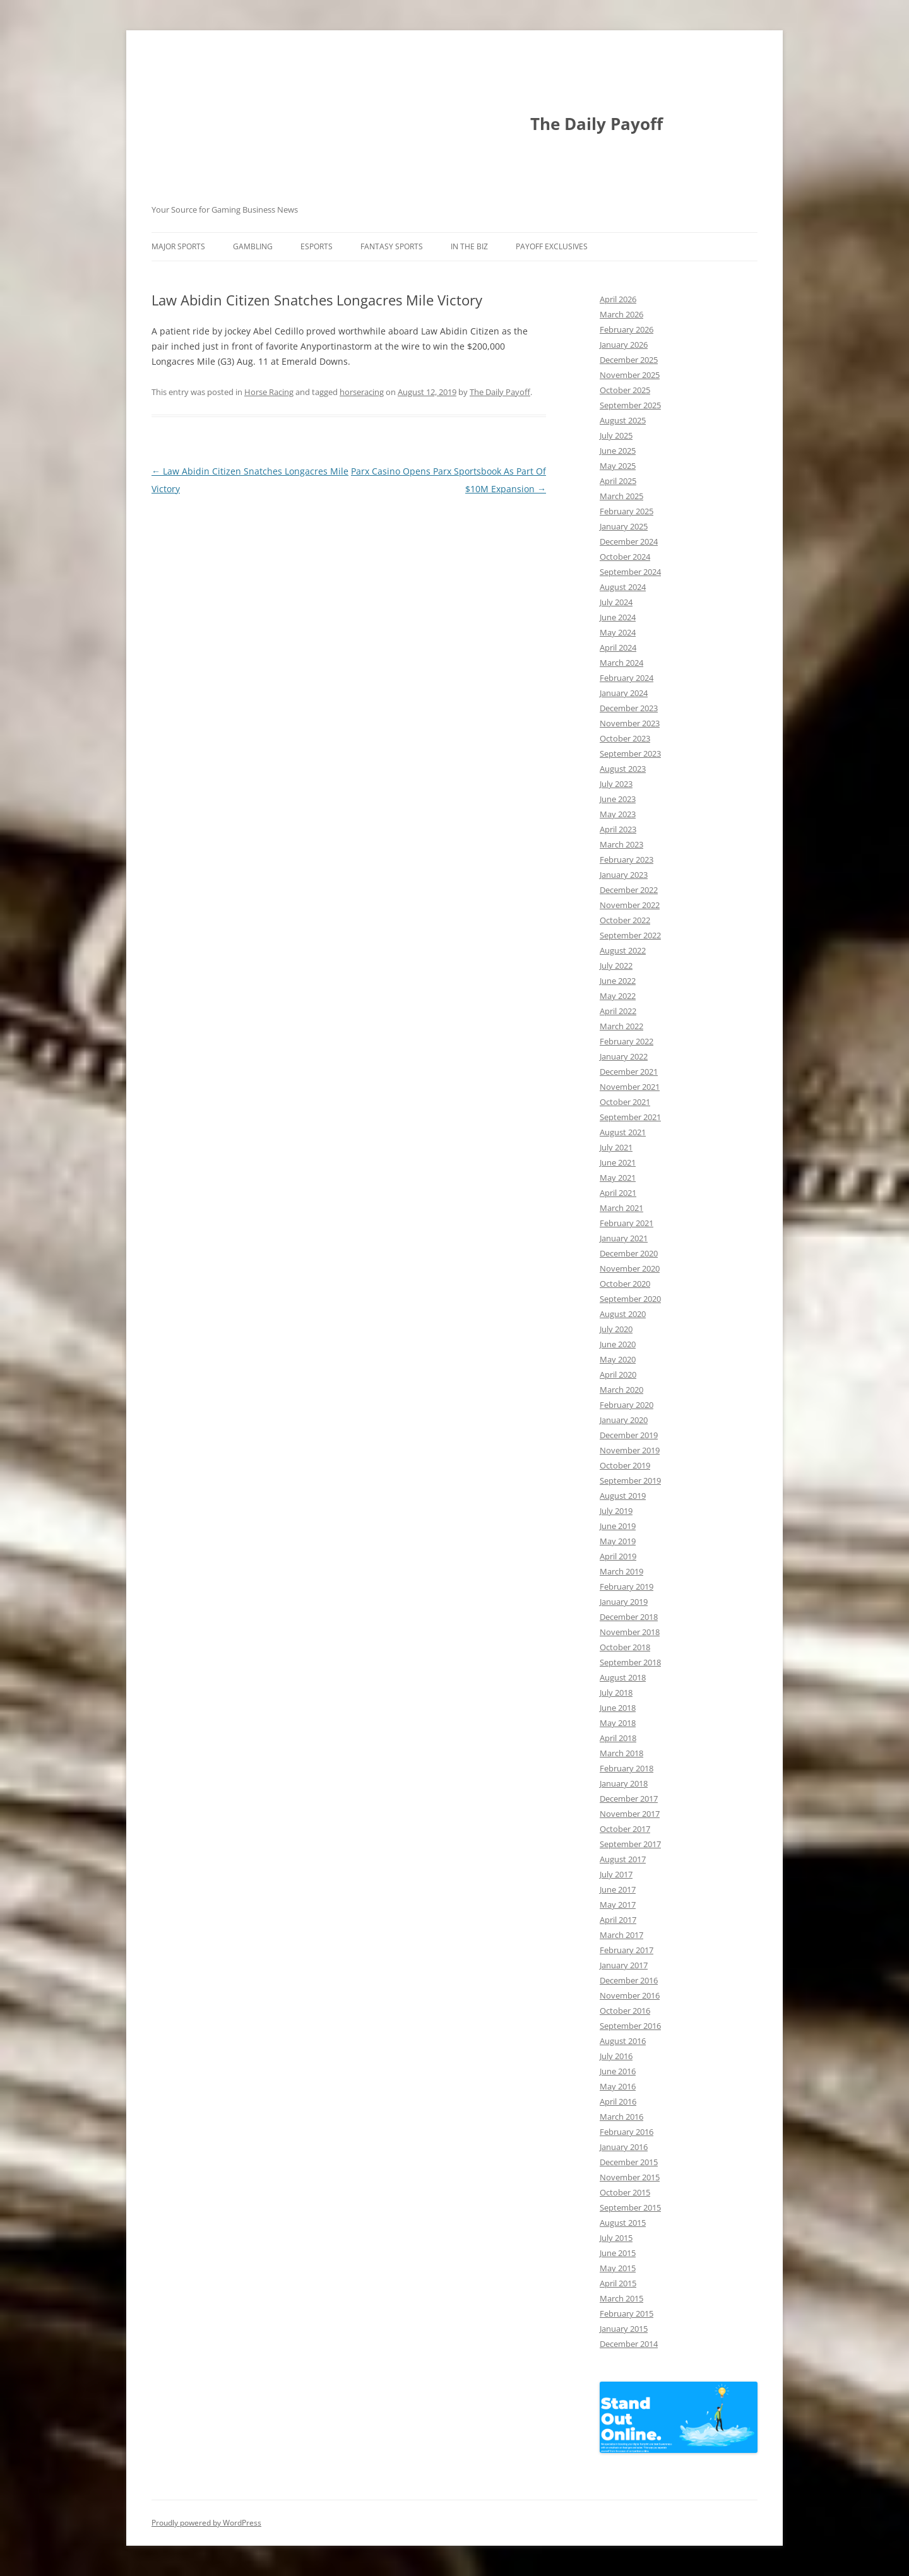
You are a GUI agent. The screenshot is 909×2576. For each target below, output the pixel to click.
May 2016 (618, 2086)
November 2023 (630, 723)
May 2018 (618, 1722)
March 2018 (621, 1753)
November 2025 (630, 375)
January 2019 (624, 1601)
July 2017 (616, 1874)
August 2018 (623, 1677)
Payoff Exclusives (552, 246)
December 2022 (629, 889)
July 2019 (616, 1510)
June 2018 (618, 1707)
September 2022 (630, 935)
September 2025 (630, 405)
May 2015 (618, 2268)
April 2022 (618, 1011)
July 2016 (616, 2056)
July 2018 (616, 1692)
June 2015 (618, 2253)
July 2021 (616, 1147)
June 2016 (618, 2071)
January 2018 (624, 1783)
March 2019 (621, 1571)
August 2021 (623, 1132)
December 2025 (629, 359)
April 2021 (618, 1192)
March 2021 (621, 1208)
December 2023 (629, 708)
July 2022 (616, 965)
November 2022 (630, 905)
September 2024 (630, 571)
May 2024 (618, 632)
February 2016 (626, 2131)
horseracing (362, 392)
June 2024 (618, 617)
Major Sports (178, 246)
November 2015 (630, 2177)
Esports (316, 246)
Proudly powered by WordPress (206, 2522)
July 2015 (616, 2237)
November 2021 (630, 1086)
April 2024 (618, 647)
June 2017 (618, 1889)
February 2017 (626, 1950)
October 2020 (625, 1283)
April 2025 (618, 481)
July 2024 (616, 602)
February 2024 (626, 677)
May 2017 (618, 1904)
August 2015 (623, 2222)
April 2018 (618, 1738)
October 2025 (625, 390)
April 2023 (618, 829)
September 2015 (630, 2207)
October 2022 (625, 920)
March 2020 (621, 1389)
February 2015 (626, 2313)
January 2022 (624, 1056)
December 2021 (629, 1071)
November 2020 (630, 1268)
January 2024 (624, 693)
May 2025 (618, 465)
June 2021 (618, 1162)
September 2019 (630, 1480)
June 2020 (618, 1344)
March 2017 (621, 1935)
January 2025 (624, 526)
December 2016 (629, 1980)
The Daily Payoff (596, 123)
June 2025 (618, 450)
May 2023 (618, 814)
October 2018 (625, 1647)
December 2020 (629, 1253)
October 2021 (625, 1102)
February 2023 (626, 859)
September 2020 (630, 1298)
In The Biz (469, 246)
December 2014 (629, 2343)
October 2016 (625, 2010)
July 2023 (616, 783)
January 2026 (624, 344)
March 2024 (621, 662)
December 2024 (629, 541)
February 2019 (626, 1586)
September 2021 (630, 1117)
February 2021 (626, 1223)
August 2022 (623, 950)
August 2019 (623, 1495)
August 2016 (623, 2041)
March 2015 (621, 2298)
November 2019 (630, 1450)
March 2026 (621, 314)
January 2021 (624, 1238)
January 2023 (624, 874)
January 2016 (624, 2147)
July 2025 (616, 435)
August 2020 (623, 1314)
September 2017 (630, 1844)
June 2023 (618, 799)
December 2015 (629, 2162)
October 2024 (625, 556)
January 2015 (624, 2328)
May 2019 (618, 1541)
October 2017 (625, 1829)
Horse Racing (269, 392)
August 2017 (623, 1859)
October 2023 (625, 738)
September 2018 (630, 1662)
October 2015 (625, 2192)
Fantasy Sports (391, 246)
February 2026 (626, 329)
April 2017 (618, 1919)
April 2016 (618, 2101)
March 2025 (621, 496)
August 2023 (623, 768)
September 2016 (630, 2025)
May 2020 (618, 1359)
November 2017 (630, 1813)
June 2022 (618, 980)
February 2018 (626, 1768)
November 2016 (630, 1995)
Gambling (253, 246)
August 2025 (623, 420)
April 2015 (618, 2283)
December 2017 (629, 1798)
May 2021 (618, 1177)
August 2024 (623, 587)
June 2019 (618, 1526)
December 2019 (629, 1435)
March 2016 (621, 2116)
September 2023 (630, 753)
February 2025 (626, 511)
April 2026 (618, 299)
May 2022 (618, 995)
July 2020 (616, 1329)
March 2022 (621, 1026)
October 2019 (625, 1465)
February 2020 (626, 1404)
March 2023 (621, 844)
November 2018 (630, 1632)
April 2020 (618, 1374)
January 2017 (624, 1965)
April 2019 (618, 1556)
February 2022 (626, 1041)
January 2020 (624, 1420)
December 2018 (629, 1616)
